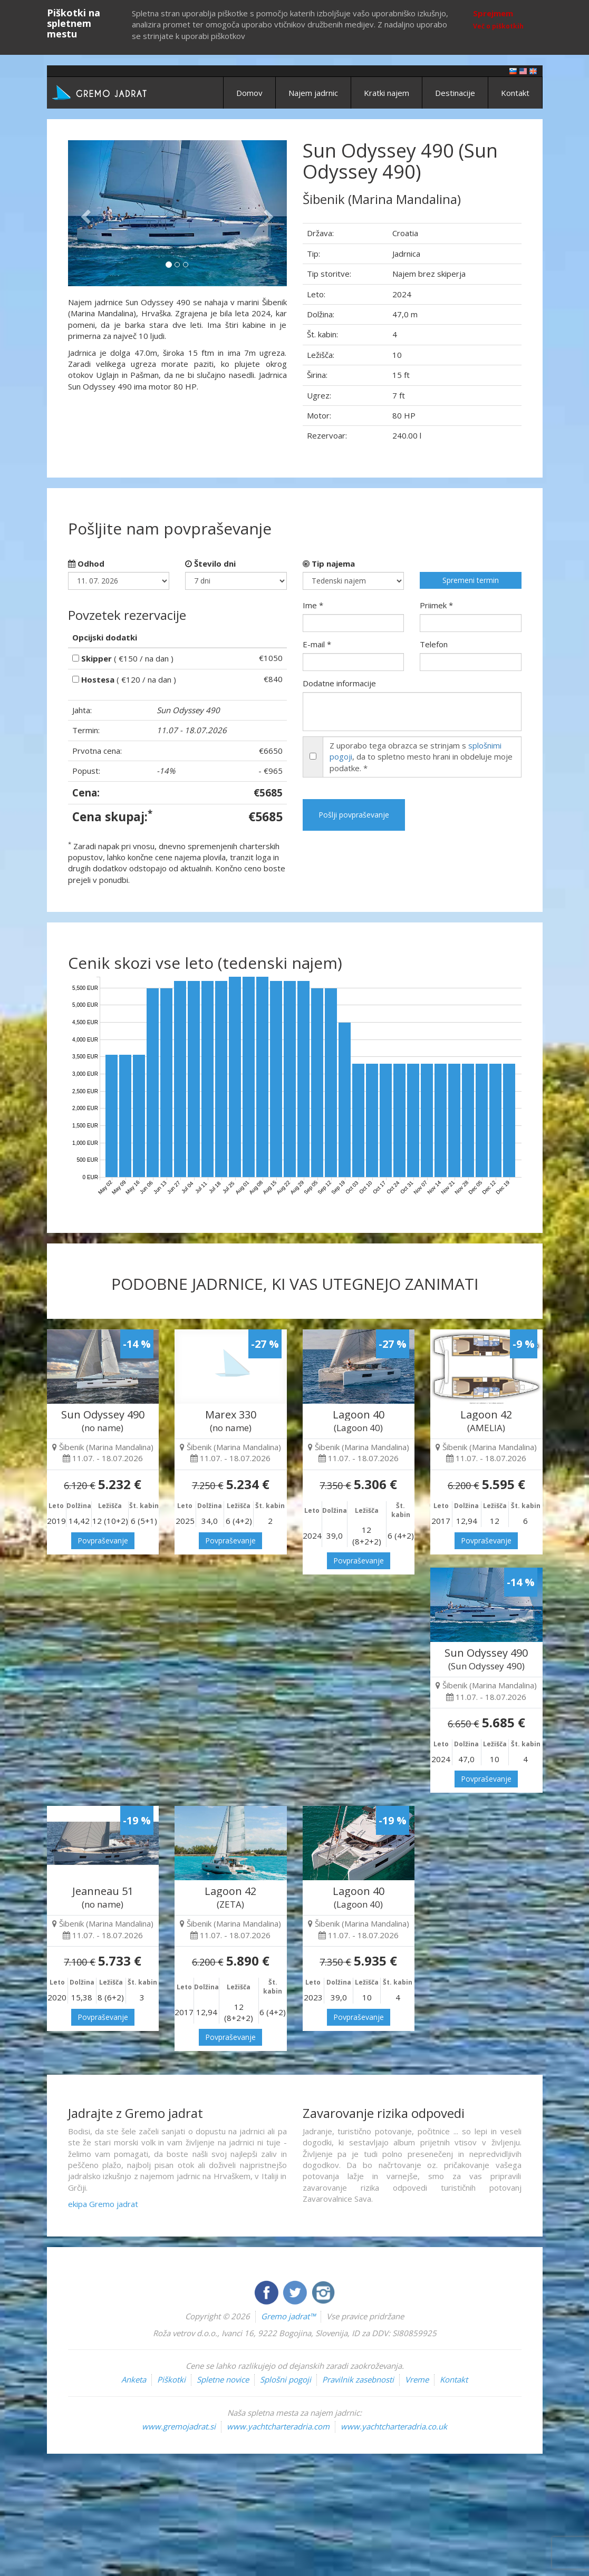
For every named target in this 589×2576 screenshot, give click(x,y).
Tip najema (329, 563)
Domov (249, 93)
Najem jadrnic (313, 93)
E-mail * (317, 644)
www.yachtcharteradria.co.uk (394, 2426)
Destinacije (455, 93)
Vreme (417, 2379)
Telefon (434, 644)
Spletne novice (223, 2379)
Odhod (86, 563)
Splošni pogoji (285, 2379)
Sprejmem (493, 13)
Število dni (210, 563)
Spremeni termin (470, 580)
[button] (84, 213)
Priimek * (436, 605)
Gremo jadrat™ (288, 2316)
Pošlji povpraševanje (353, 815)
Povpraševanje (103, 1540)
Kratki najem (386, 93)
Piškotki (171, 2379)
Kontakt (515, 93)
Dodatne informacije (339, 683)
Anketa (133, 2379)
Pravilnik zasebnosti (358, 2379)
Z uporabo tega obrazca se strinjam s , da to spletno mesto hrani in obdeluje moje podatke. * (421, 756)
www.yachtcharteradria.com (278, 2426)
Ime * (313, 605)
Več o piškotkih (498, 26)
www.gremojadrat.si (179, 2426)
